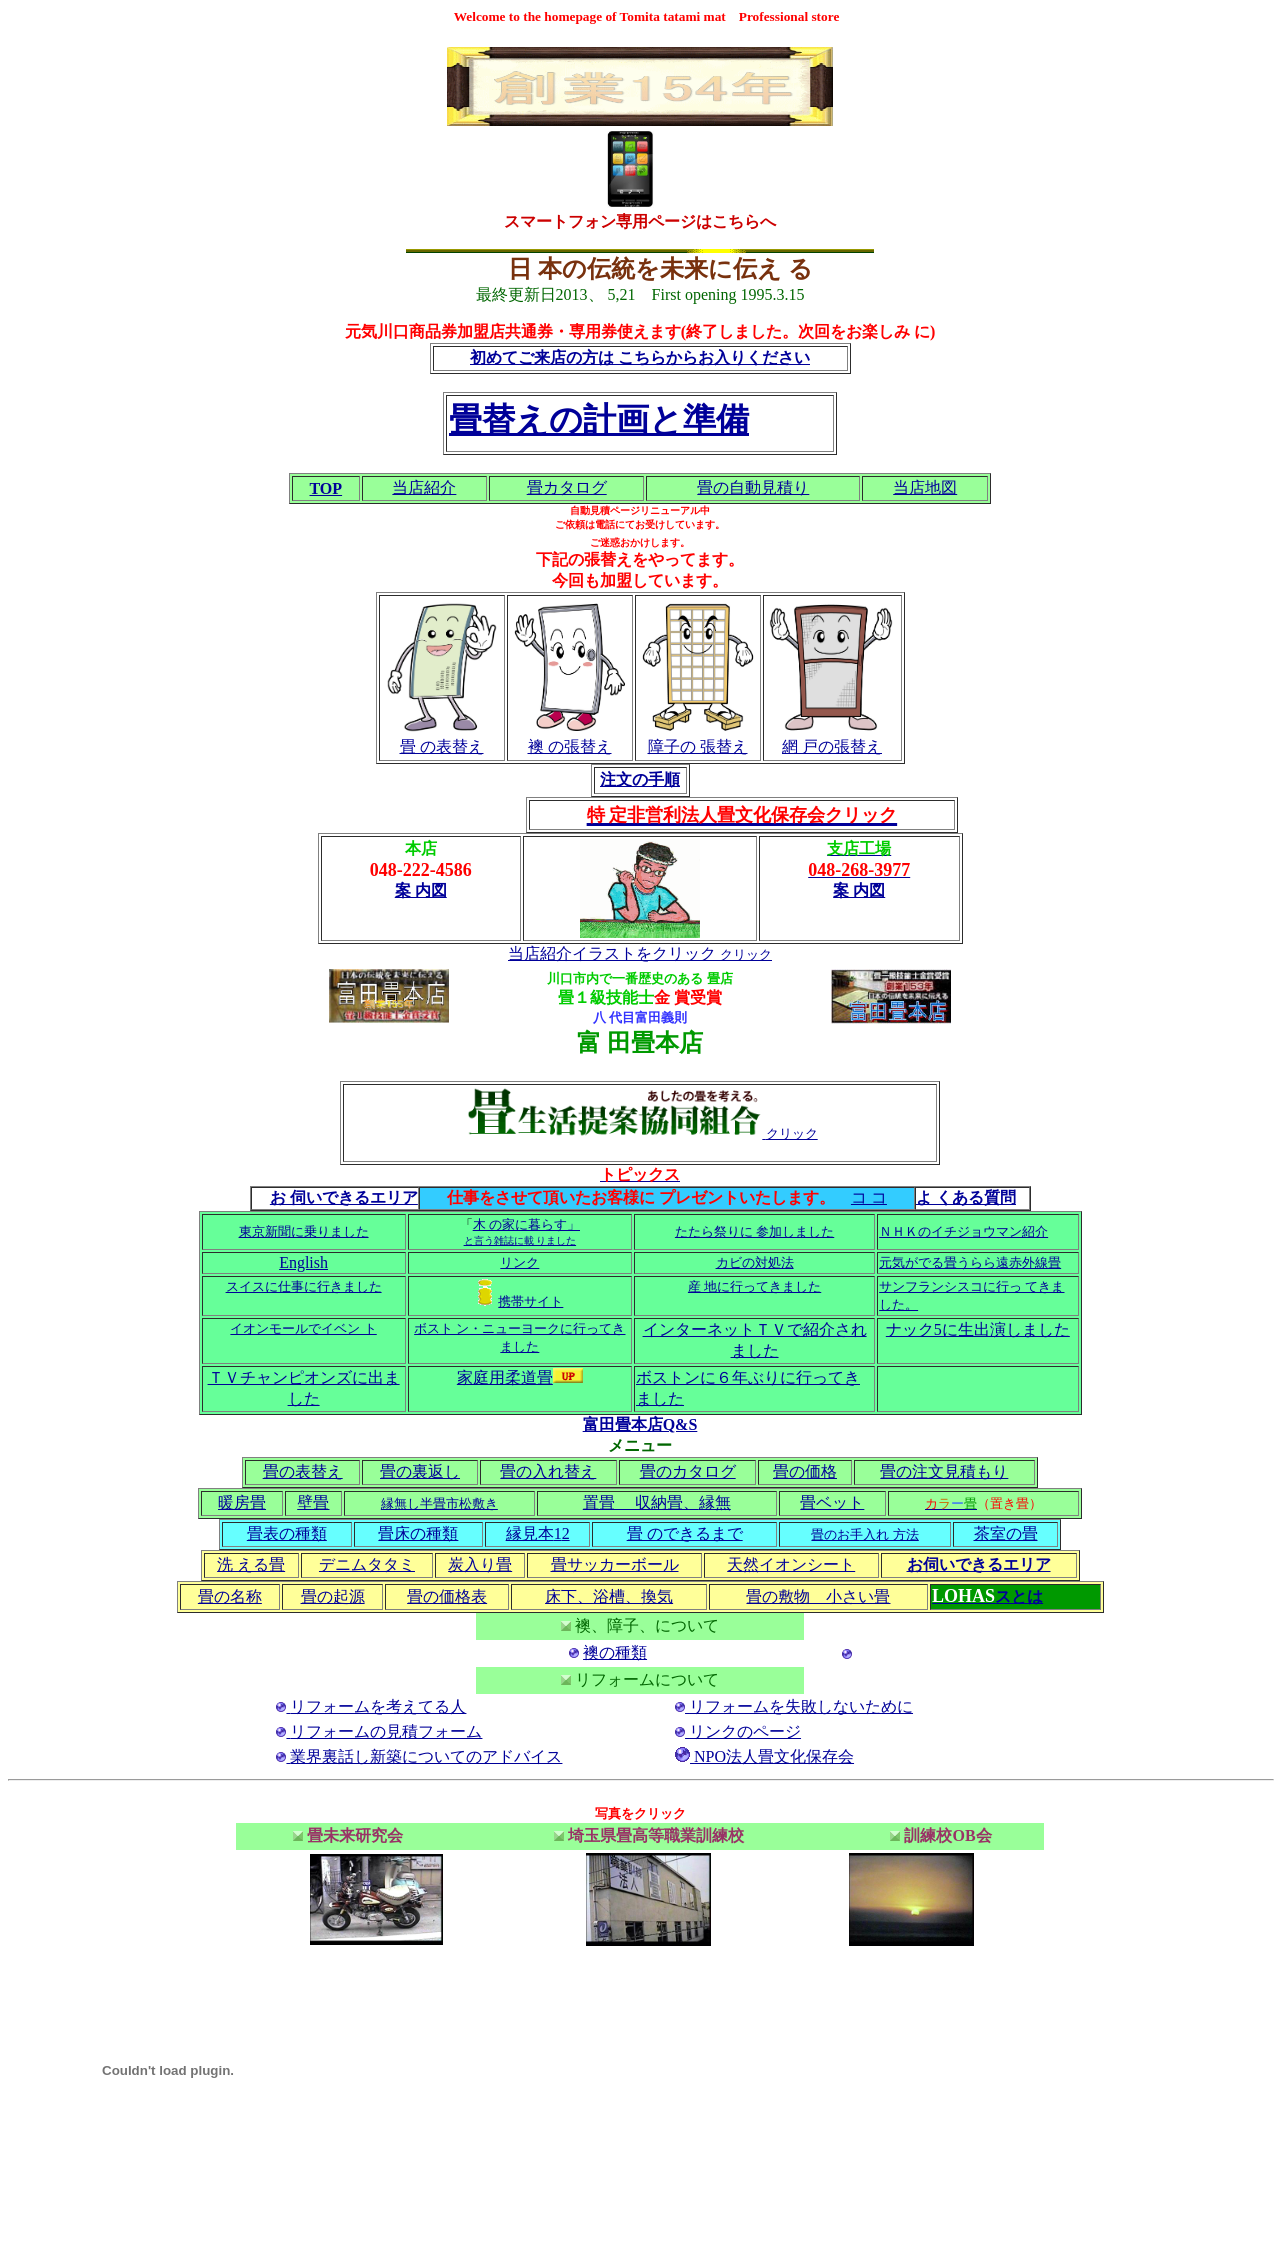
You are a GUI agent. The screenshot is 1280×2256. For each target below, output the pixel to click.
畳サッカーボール (615, 1564)
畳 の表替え (442, 746)
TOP (325, 488)
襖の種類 (615, 1652)
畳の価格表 (447, 1596)
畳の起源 (333, 1596)
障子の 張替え (698, 746)
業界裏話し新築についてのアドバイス (426, 1756)
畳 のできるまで (685, 1533)
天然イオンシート (791, 1564)
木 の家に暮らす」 (526, 1224)
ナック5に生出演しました (978, 1329)
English (303, 1262)
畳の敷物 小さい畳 (818, 1596)
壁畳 (313, 1502)
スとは (1019, 1596)
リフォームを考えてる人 (378, 1706)
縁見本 (530, 1533)
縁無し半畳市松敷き (439, 1503)
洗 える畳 (251, 1564)
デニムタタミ (367, 1564)
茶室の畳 (1006, 1533)
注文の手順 (640, 779)
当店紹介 (424, 487)
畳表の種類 (287, 1533)
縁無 (715, 1502)
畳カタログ (567, 487)
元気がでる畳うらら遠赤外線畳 (970, 1262)
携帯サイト (530, 1301)
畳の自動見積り (753, 487)
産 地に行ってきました (754, 1286)
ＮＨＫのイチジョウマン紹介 (963, 1231)
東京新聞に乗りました (304, 1231)
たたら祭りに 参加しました (754, 1231)
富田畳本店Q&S (640, 1424)
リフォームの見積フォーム (386, 1731)
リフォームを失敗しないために (801, 1706)
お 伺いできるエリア (344, 1197)
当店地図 (925, 487)
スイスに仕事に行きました (304, 1286)
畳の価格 (805, 1471)
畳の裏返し (420, 1471)
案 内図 (421, 890)
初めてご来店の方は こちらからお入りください (640, 357)
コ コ (869, 1197)
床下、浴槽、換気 (609, 1596)
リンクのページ (745, 1731)
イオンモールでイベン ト (303, 1328)
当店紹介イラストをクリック (612, 953)
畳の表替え (303, 1471)
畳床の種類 (418, 1533)
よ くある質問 (966, 1197)
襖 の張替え (570, 746)
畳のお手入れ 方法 (864, 1534)
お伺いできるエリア (979, 1564)
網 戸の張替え (832, 746)
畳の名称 (230, 1596)
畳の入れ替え (548, 1471)
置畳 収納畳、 (641, 1502)
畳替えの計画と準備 (599, 419)
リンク (519, 1262)
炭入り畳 (480, 1564)
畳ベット (832, 1502)
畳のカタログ (688, 1471)
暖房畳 (242, 1502)
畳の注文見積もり (944, 1471)
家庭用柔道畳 (520, 1377)
